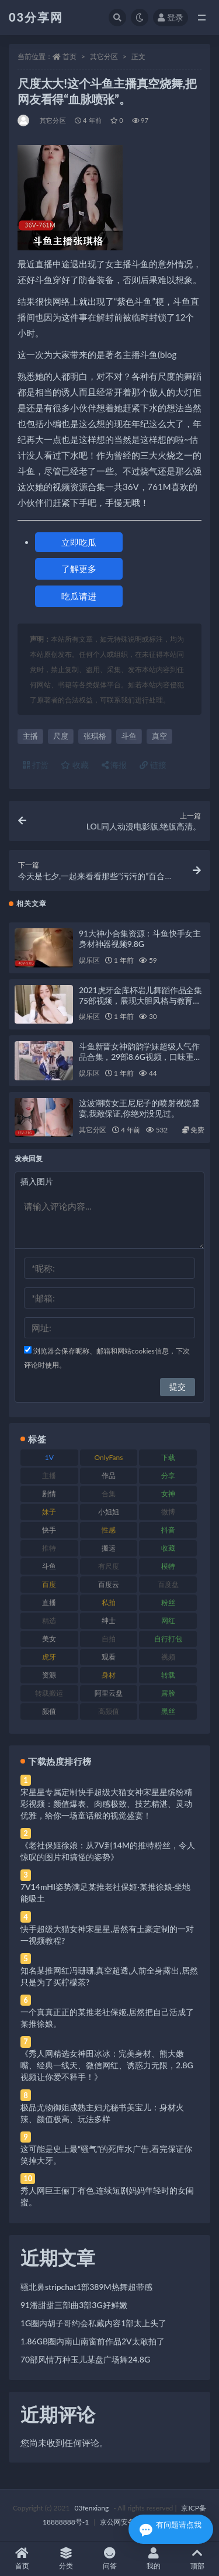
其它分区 (104, 56)
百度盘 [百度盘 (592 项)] (168, 1584)
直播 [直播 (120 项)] (49, 1602)
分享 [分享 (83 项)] (168, 1475)
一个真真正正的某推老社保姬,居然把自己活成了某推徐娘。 (107, 2018)
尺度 (60, 736)
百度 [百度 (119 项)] (49, 1584)
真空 (159, 736)
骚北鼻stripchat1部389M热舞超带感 (86, 2287)
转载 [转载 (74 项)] (168, 1675)
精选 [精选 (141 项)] (49, 1620)
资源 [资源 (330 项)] (49, 1675)
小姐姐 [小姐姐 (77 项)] (108, 1511)
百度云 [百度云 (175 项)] (108, 1584)
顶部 (197, 2558)
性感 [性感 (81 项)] (109, 1529)
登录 (170, 17)
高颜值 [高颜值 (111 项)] (108, 1711)
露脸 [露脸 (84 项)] (168, 1693)
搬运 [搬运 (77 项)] (109, 1548)
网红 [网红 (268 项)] (168, 1620)
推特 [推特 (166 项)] (49, 1548)
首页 (69, 56)
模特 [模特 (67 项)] (168, 1566)
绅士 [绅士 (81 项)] (109, 1620)
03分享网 (36, 17)
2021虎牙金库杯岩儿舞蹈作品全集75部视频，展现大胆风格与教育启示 (140, 1000)
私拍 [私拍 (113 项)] (109, 1602)
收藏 (75, 765)
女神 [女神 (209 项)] (168, 1493)
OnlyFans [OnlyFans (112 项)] (109, 1457)
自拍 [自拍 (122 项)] (109, 1638)
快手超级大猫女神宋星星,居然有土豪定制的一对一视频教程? (107, 1934)
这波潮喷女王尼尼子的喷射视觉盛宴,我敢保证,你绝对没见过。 (139, 1108)
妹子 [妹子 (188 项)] (49, 1511)
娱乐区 (89, 960)
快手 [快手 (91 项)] (49, 1529)
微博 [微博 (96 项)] (168, 1511)
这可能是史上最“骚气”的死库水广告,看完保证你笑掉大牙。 (106, 2154)
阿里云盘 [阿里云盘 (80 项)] (109, 1693)
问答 (109, 2558)
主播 (30, 736)
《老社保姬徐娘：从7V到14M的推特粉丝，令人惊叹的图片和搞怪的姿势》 (107, 1851)
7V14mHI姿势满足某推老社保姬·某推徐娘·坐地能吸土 (105, 1892)
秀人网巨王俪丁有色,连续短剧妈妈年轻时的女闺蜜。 (107, 2196)
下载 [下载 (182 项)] (168, 1457)
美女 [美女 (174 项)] (49, 1638)
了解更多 (78, 568)
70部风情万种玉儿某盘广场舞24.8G (85, 2359)
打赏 (35, 765)
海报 (114, 765)
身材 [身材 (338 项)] (109, 1675)
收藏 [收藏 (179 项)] (168, 1548)
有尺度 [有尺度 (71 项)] (108, 1566)
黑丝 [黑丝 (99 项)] (168, 1711)
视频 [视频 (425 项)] (168, 1656)
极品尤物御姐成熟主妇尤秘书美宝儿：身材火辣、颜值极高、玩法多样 (102, 2113)
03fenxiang (91, 2507)
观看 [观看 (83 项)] (109, 1656)
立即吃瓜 (78, 542)
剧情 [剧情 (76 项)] (49, 1493)
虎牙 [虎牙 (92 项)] (49, 1656)
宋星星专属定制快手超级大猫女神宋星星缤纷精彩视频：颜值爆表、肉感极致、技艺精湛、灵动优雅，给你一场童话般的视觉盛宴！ (106, 1803)
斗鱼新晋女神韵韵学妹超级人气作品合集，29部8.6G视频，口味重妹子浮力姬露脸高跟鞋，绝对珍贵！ (140, 1056)
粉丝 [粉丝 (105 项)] (168, 1602)
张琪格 (95, 736)
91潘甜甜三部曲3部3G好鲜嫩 (73, 2305)
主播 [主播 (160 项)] (49, 1475)
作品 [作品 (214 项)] (109, 1475)
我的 (153, 2558)
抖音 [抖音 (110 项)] (168, 1529)
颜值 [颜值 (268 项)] (49, 1711)
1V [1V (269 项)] (49, 1457)
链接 (153, 765)
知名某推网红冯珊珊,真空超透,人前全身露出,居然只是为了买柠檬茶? (109, 1976)
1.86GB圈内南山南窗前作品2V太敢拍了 (92, 2341)
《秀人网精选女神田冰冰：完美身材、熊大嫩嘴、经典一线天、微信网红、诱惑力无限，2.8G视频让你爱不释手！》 (106, 2065)
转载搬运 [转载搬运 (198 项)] (49, 1693)
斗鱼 (129, 736)
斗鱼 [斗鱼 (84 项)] (49, 1566)
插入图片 (36, 1181)
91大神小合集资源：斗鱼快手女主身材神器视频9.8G (140, 938)
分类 (66, 2558)
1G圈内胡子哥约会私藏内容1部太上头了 (93, 2323)
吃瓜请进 (78, 596)
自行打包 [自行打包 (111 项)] (168, 1638)
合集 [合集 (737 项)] (109, 1493)
